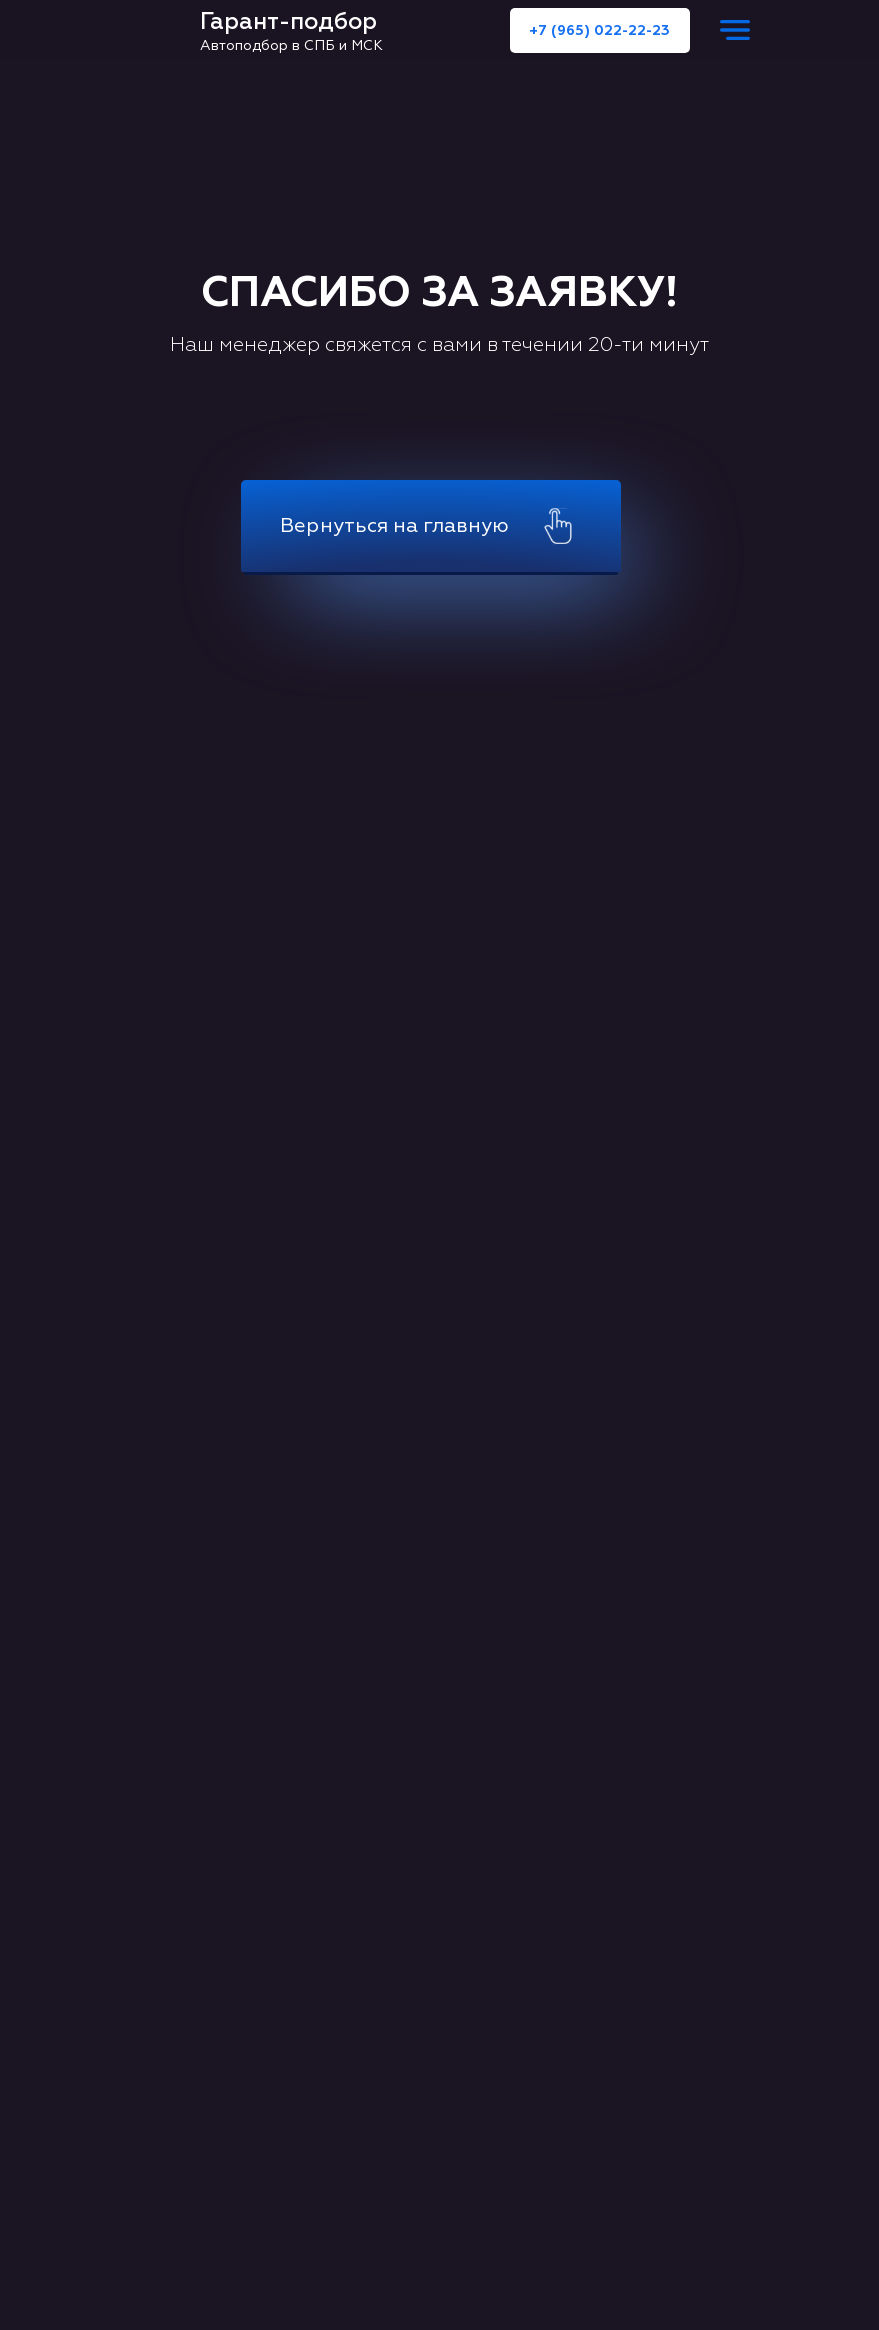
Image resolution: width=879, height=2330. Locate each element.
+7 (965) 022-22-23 (599, 30)
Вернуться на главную (394, 525)
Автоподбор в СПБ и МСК (291, 45)
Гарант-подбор (288, 21)
